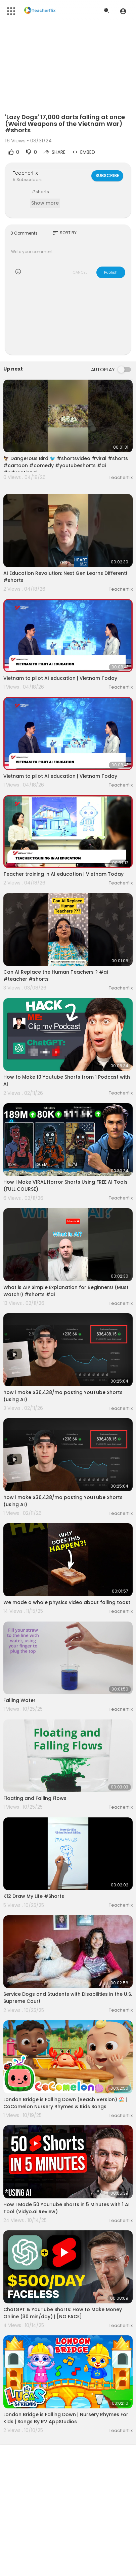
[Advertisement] (68, 320)
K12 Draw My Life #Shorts (33, 1896)
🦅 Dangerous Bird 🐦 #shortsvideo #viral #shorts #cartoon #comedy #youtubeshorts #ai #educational (65, 465)
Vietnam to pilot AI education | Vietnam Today (60, 678)
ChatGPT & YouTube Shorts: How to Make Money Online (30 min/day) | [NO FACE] (62, 2313)
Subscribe (107, 175)
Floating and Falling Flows (34, 1798)
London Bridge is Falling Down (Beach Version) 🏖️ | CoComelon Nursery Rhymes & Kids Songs (65, 2103)
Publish (111, 272)
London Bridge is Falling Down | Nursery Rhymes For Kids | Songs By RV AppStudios (65, 2418)
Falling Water (19, 1700)
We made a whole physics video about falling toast (66, 1602)
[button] (123, 11)
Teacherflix (25, 173)
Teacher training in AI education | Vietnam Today (63, 874)
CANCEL (80, 272)
